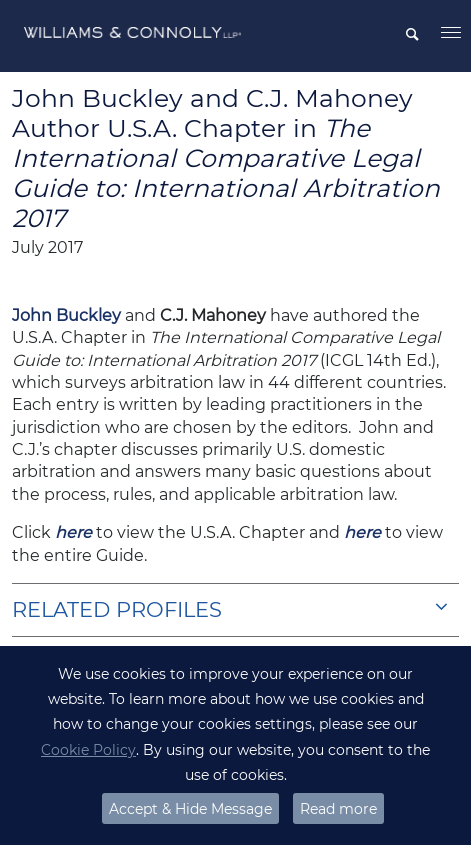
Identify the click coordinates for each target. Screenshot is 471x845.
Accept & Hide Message (190, 809)
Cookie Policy (88, 750)
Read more (338, 809)
